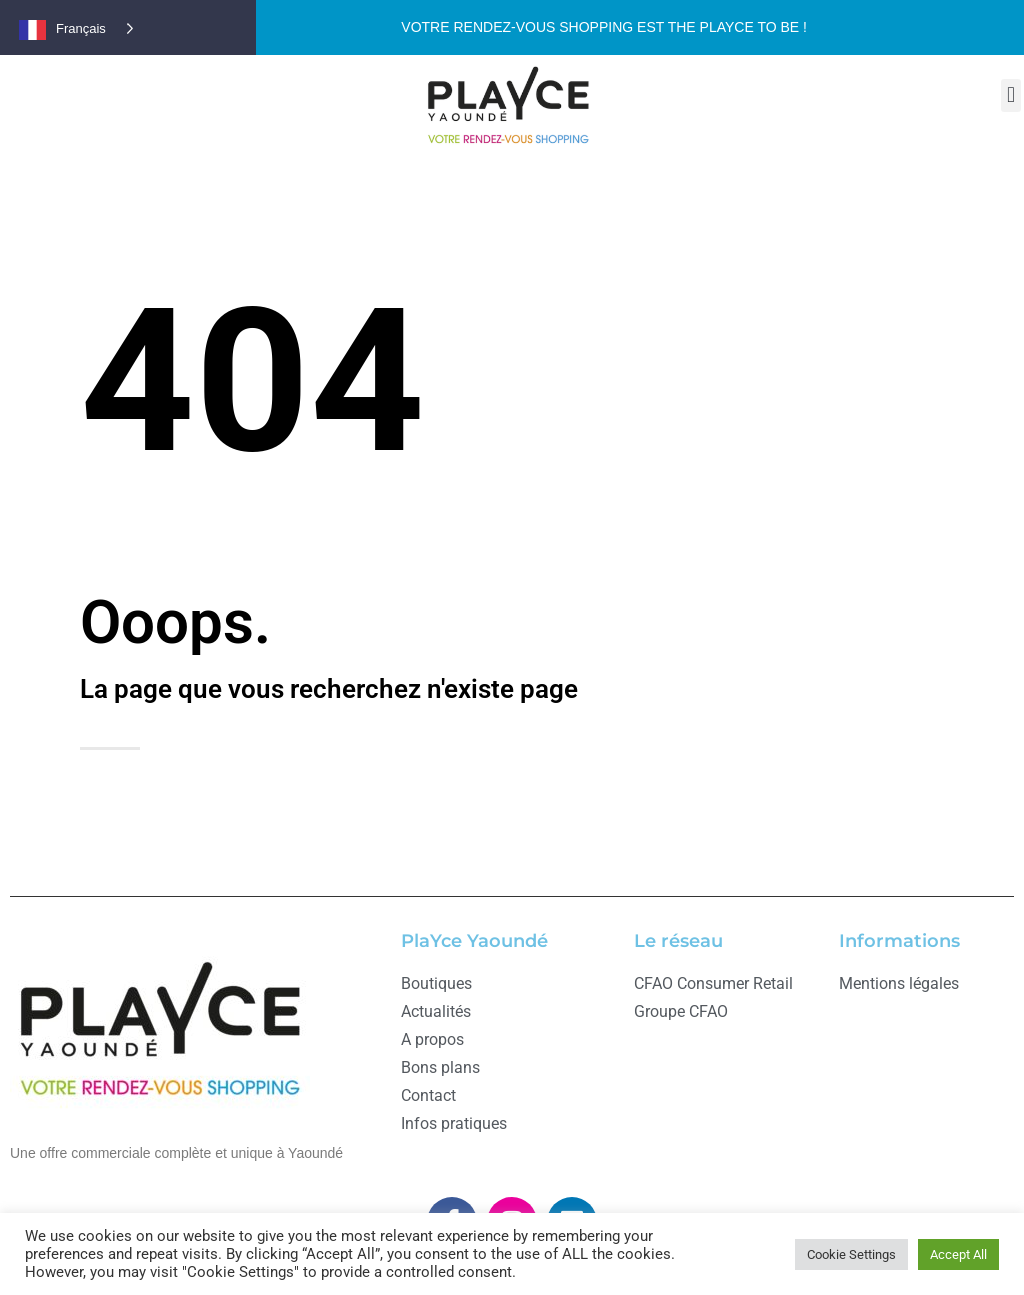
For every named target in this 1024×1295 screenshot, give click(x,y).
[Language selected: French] (87, 27)
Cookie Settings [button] (851, 1254)
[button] (1010, 95)
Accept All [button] (958, 1254)
